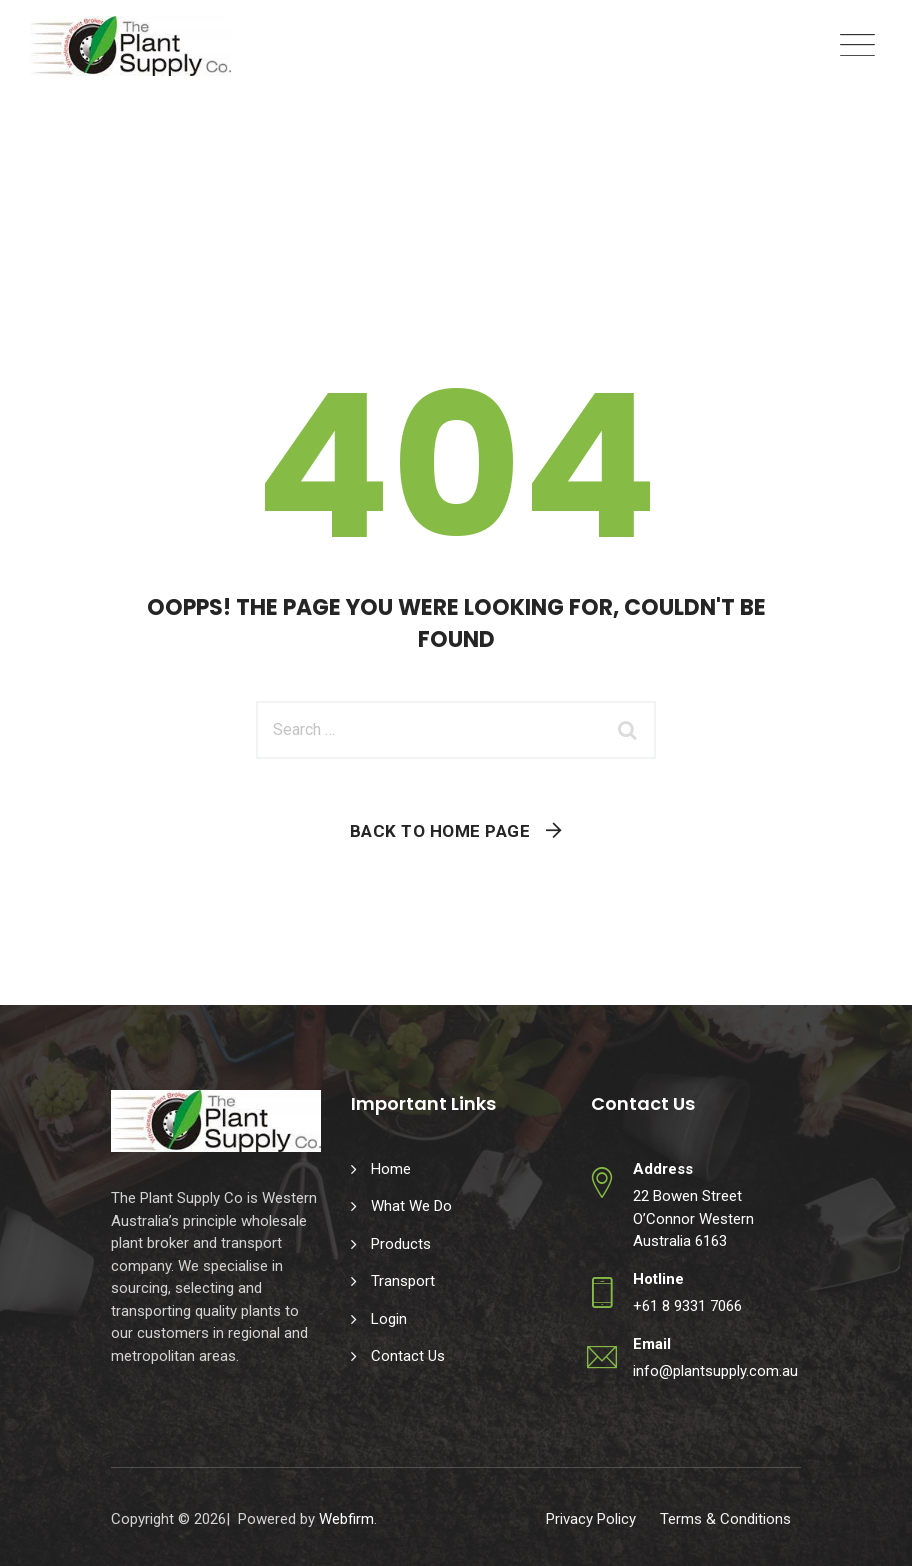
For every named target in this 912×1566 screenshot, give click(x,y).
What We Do (411, 1206)
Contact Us (408, 1356)
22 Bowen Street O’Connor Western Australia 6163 (693, 1218)
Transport (403, 1281)
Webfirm (346, 1519)
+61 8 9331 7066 (687, 1306)
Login (389, 1319)
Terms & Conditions (725, 1519)
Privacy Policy (591, 1519)
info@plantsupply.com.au (715, 1371)
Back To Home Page (440, 831)
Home (391, 1169)
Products (401, 1244)
